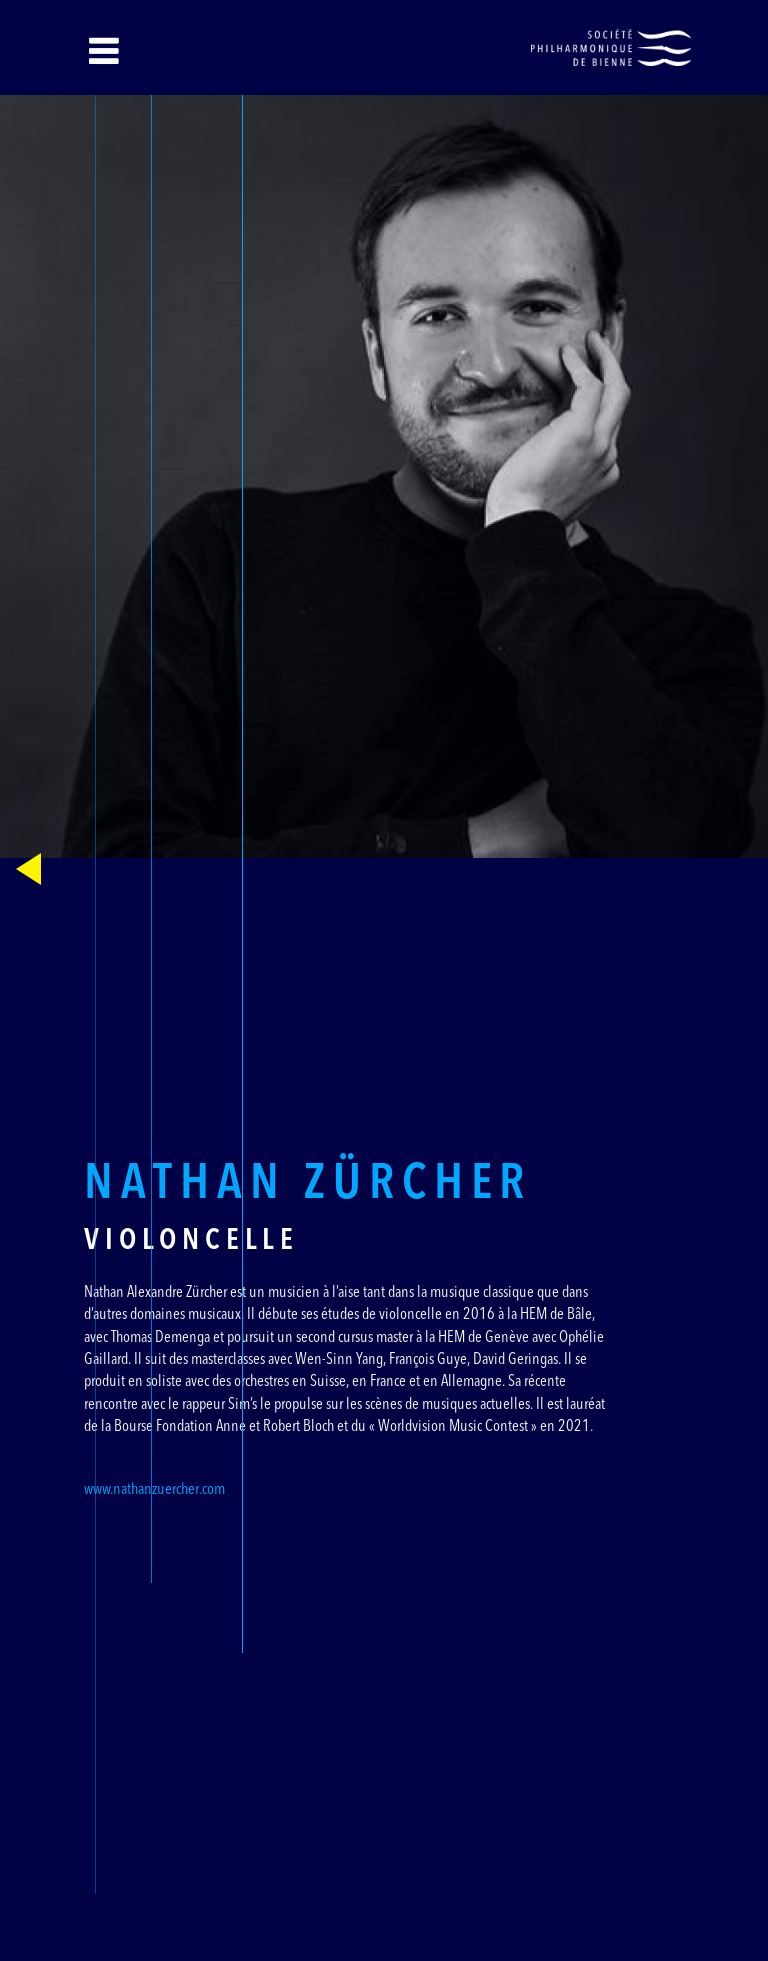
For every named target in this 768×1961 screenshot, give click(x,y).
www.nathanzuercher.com (154, 1490)
